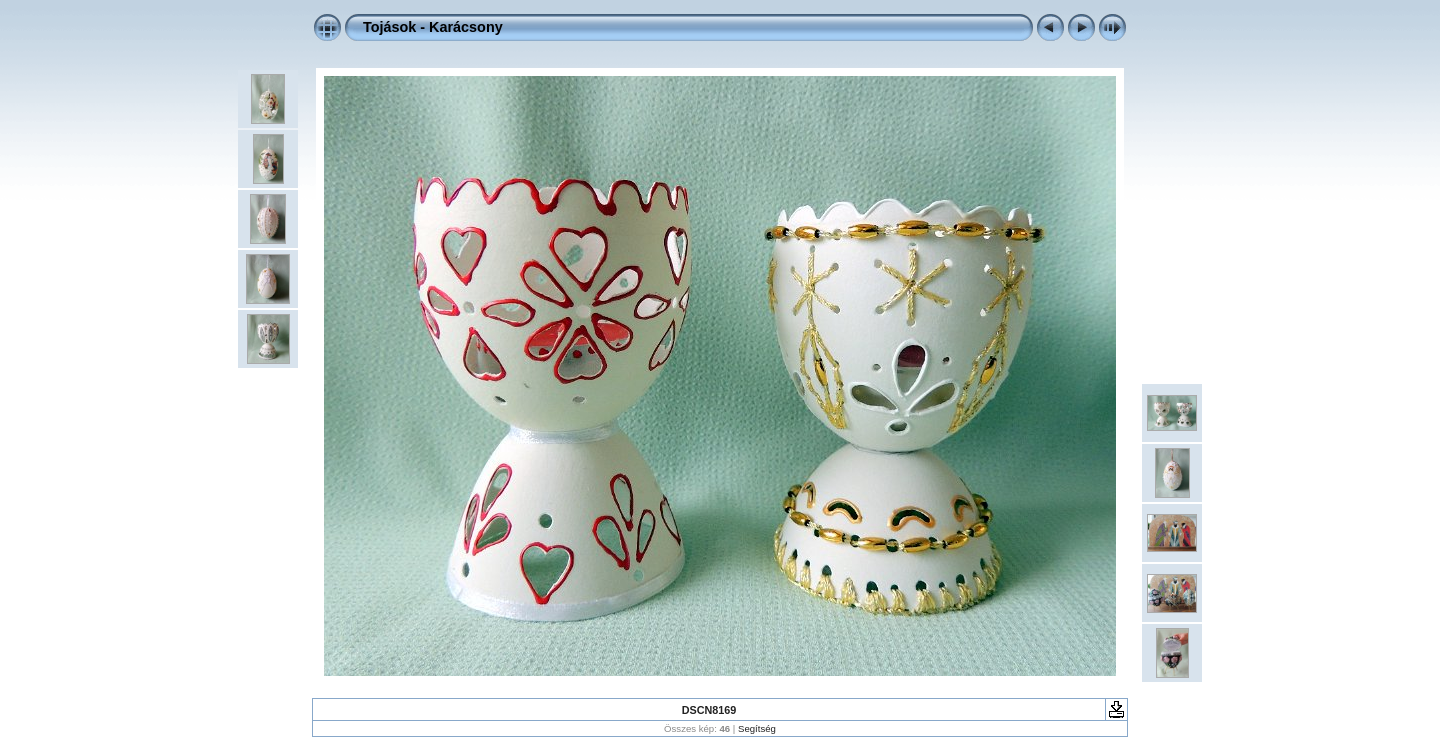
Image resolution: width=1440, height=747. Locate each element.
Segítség (757, 728)
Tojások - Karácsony (433, 27)
